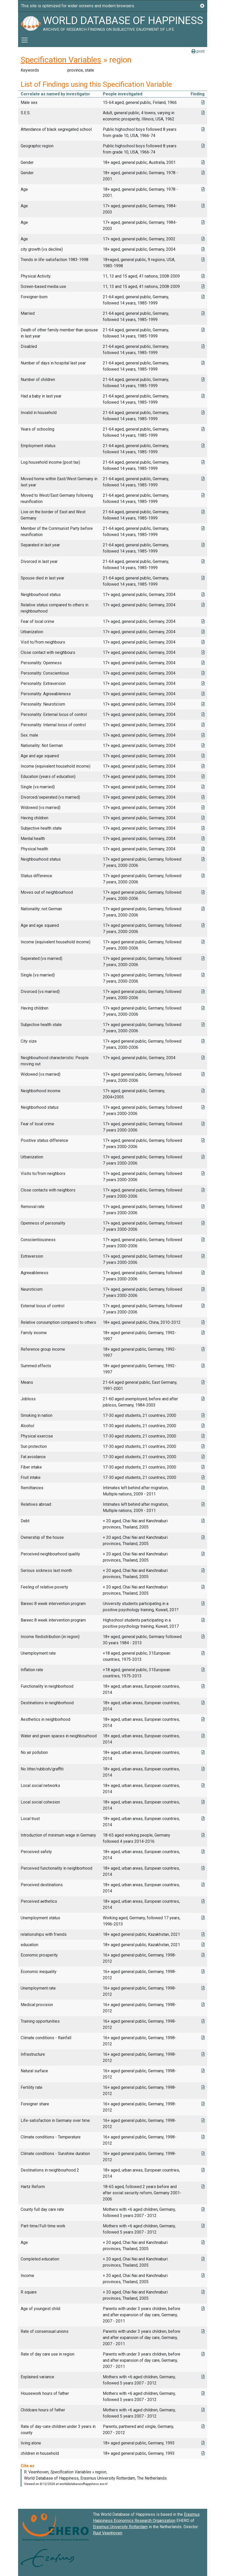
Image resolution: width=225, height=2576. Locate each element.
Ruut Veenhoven (107, 2533)
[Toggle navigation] (24, 40)
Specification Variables (61, 60)
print (198, 51)
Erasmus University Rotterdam (120, 2526)
